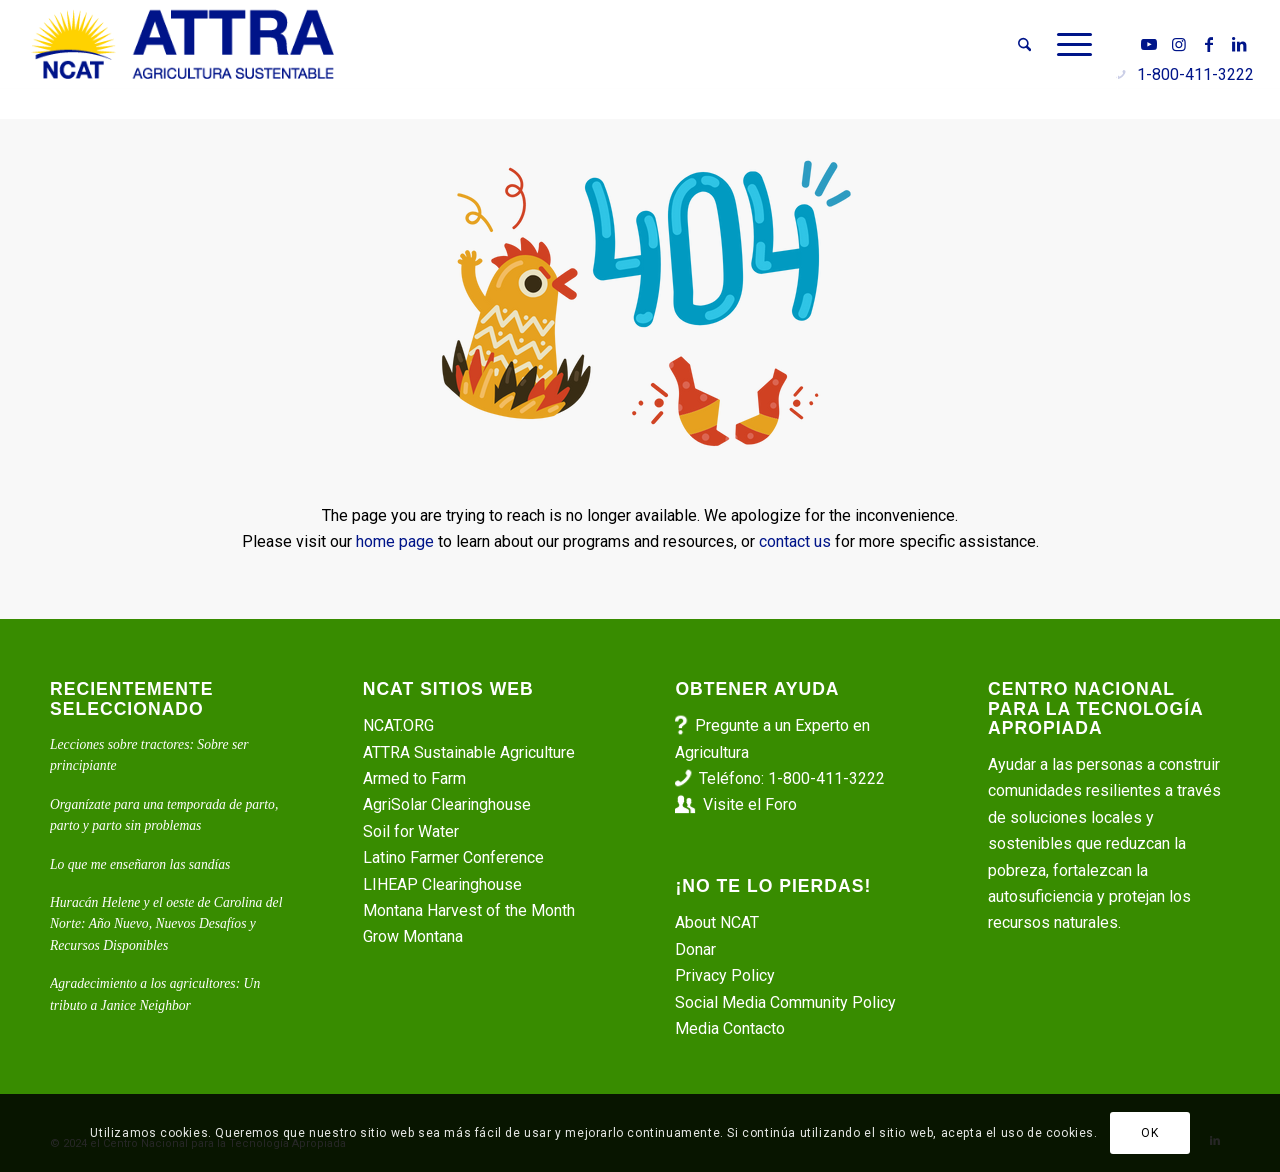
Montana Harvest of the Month (469, 910)
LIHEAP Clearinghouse (442, 884)
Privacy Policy (725, 975)
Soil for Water (411, 831)
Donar (695, 949)
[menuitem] (1024, 45)
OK (1149, 1133)
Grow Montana (413, 936)
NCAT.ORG (398, 725)
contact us (795, 541)
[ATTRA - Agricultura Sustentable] (183, 45)
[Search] (1024, 45)
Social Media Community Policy (785, 1002)
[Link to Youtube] (1149, 44)
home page (395, 541)
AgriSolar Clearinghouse (447, 804)
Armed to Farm (414, 778)
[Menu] (1068, 45)
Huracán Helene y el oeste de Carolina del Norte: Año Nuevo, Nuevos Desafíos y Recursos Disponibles (166, 924)
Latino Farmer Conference (453, 857)
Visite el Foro (750, 804)
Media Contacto (730, 1028)
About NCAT (717, 922)
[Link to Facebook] (1209, 44)
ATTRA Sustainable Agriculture (471, 752)
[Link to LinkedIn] (1239, 44)
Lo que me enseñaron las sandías (140, 864)
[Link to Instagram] (1179, 44)
